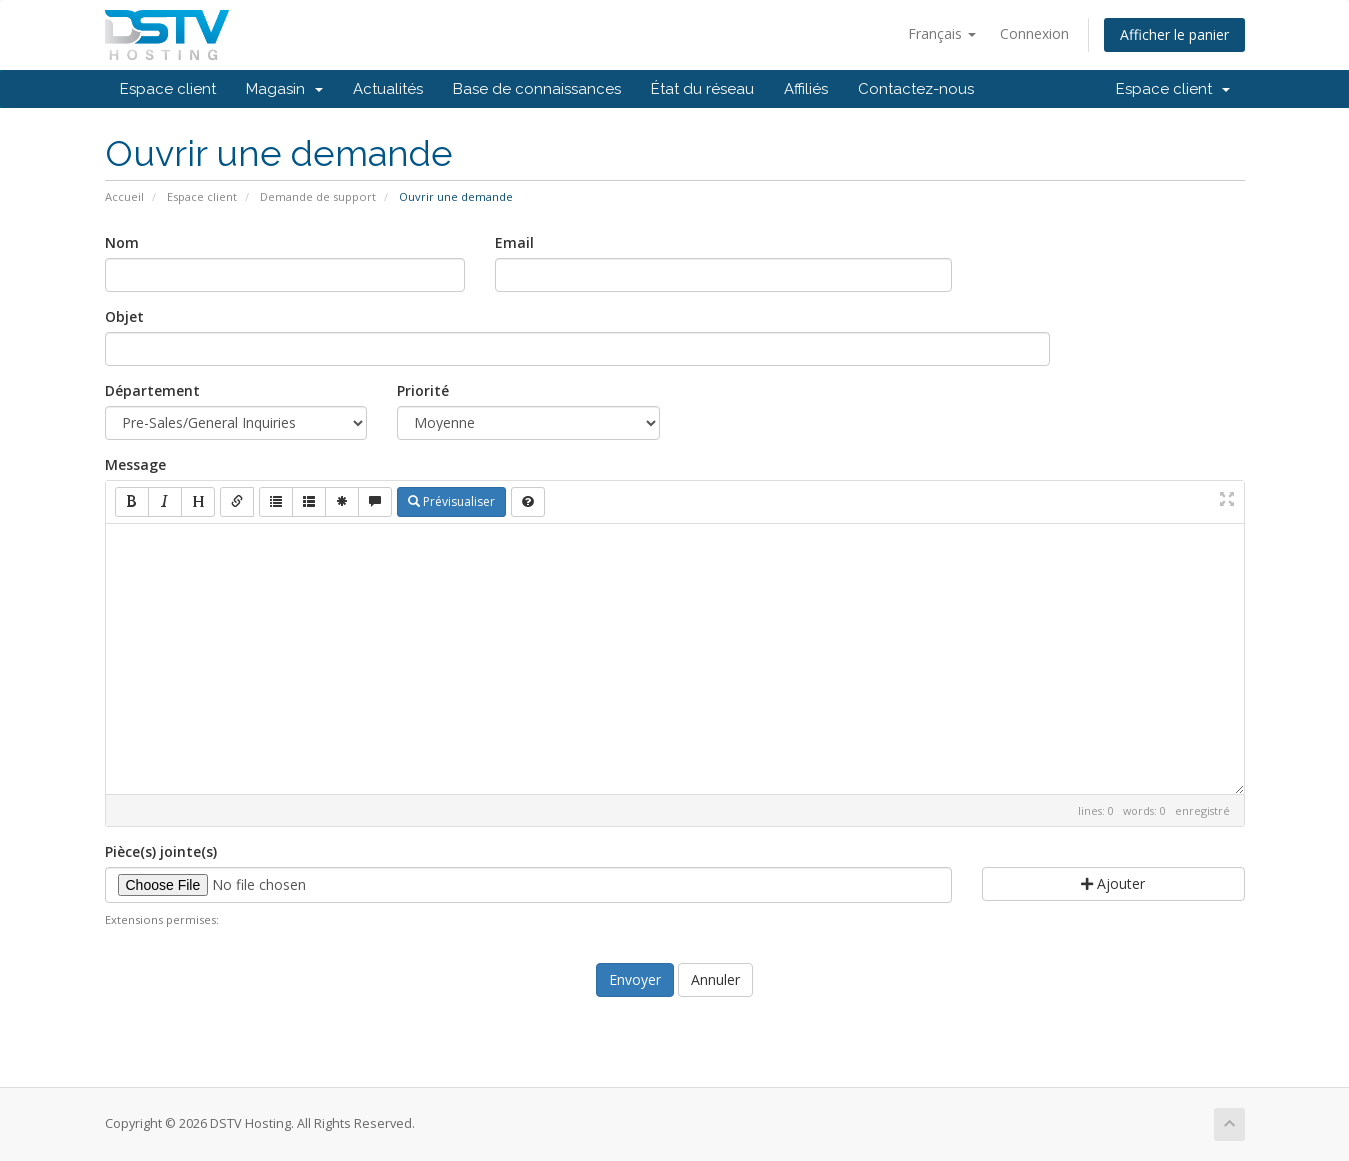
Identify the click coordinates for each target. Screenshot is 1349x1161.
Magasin (284, 89)
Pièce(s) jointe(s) (161, 851)
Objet (124, 316)
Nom (122, 242)
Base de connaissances (537, 89)
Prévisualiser (451, 501)
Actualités (388, 89)
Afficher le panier (1174, 34)
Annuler (715, 979)
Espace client (168, 89)
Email (514, 242)
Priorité (423, 390)
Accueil (124, 196)
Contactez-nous (916, 89)
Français (942, 33)
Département (152, 390)
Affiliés (806, 89)
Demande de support (318, 196)
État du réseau (702, 89)
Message (135, 464)
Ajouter (1113, 883)
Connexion (1034, 33)
